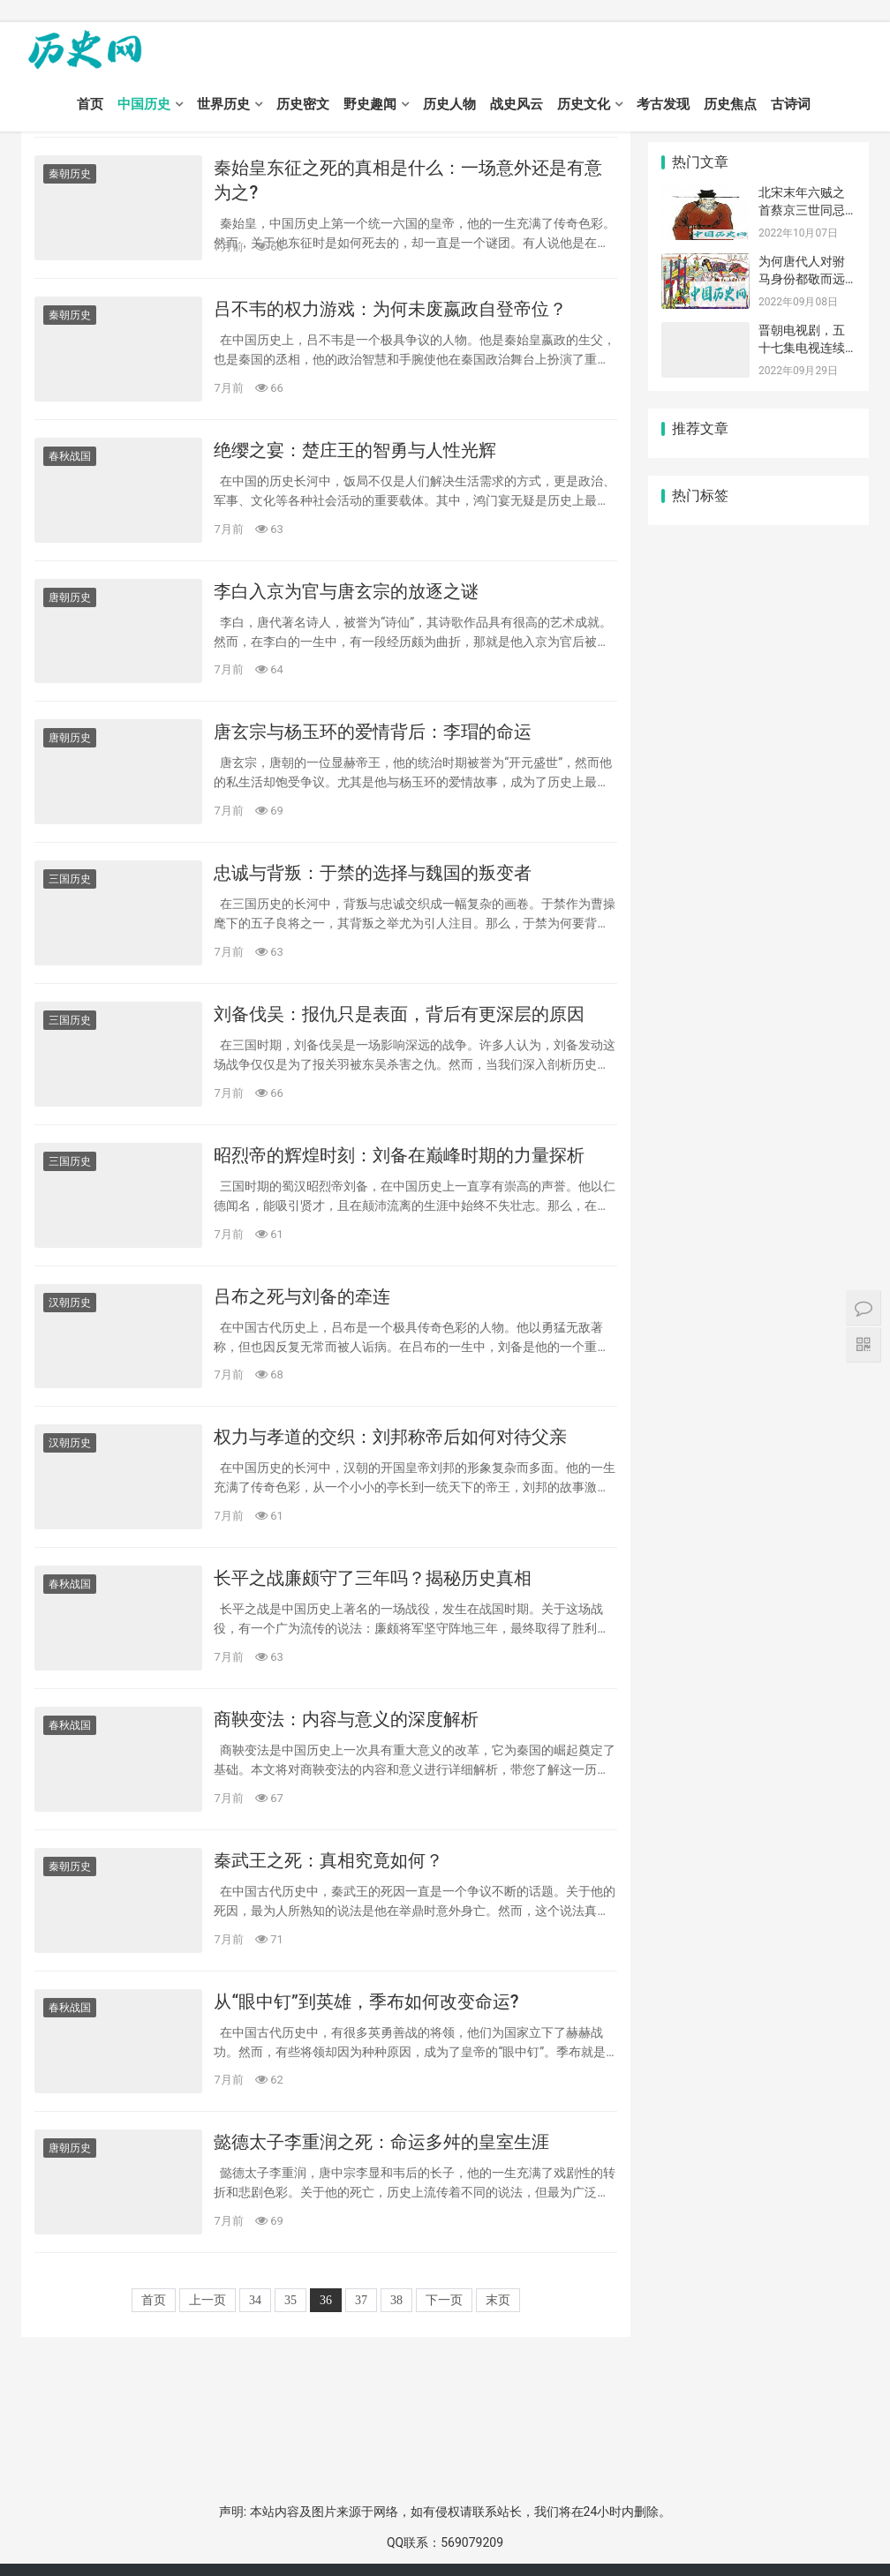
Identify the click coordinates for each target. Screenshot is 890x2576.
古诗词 (791, 104)
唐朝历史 (70, 597)
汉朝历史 (70, 1302)
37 (361, 2300)
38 (396, 2300)
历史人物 (449, 104)
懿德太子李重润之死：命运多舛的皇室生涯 (381, 2141)
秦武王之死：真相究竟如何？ (328, 1860)
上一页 (207, 2300)
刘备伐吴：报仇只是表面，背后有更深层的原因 (399, 1014)
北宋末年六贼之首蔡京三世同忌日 (801, 209)
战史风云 (516, 104)
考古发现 (663, 104)
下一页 (444, 2300)
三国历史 (70, 879)
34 (255, 2300)
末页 (498, 2300)
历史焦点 (730, 104)
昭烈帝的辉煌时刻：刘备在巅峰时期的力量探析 (399, 1155)
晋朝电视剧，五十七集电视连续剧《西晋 (801, 347)
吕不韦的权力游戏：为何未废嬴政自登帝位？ (390, 308)
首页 (90, 104)
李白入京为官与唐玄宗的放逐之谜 (346, 591)
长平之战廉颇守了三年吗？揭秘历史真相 (373, 1577)
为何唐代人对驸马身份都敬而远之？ (801, 278)
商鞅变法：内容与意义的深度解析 (346, 1719)
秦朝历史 (70, 174)
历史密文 (302, 104)
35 (290, 2300)
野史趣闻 (369, 104)
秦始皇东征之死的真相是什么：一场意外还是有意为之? (408, 180)
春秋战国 (70, 456)
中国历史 (143, 104)
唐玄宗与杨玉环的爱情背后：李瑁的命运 (373, 731)
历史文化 (583, 104)
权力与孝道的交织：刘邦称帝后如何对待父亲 (390, 1436)
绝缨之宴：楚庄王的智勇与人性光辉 (355, 450)
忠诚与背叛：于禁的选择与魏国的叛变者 (373, 872)
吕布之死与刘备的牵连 (302, 1296)
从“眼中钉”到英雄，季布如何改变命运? (366, 2001)
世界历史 (223, 104)
